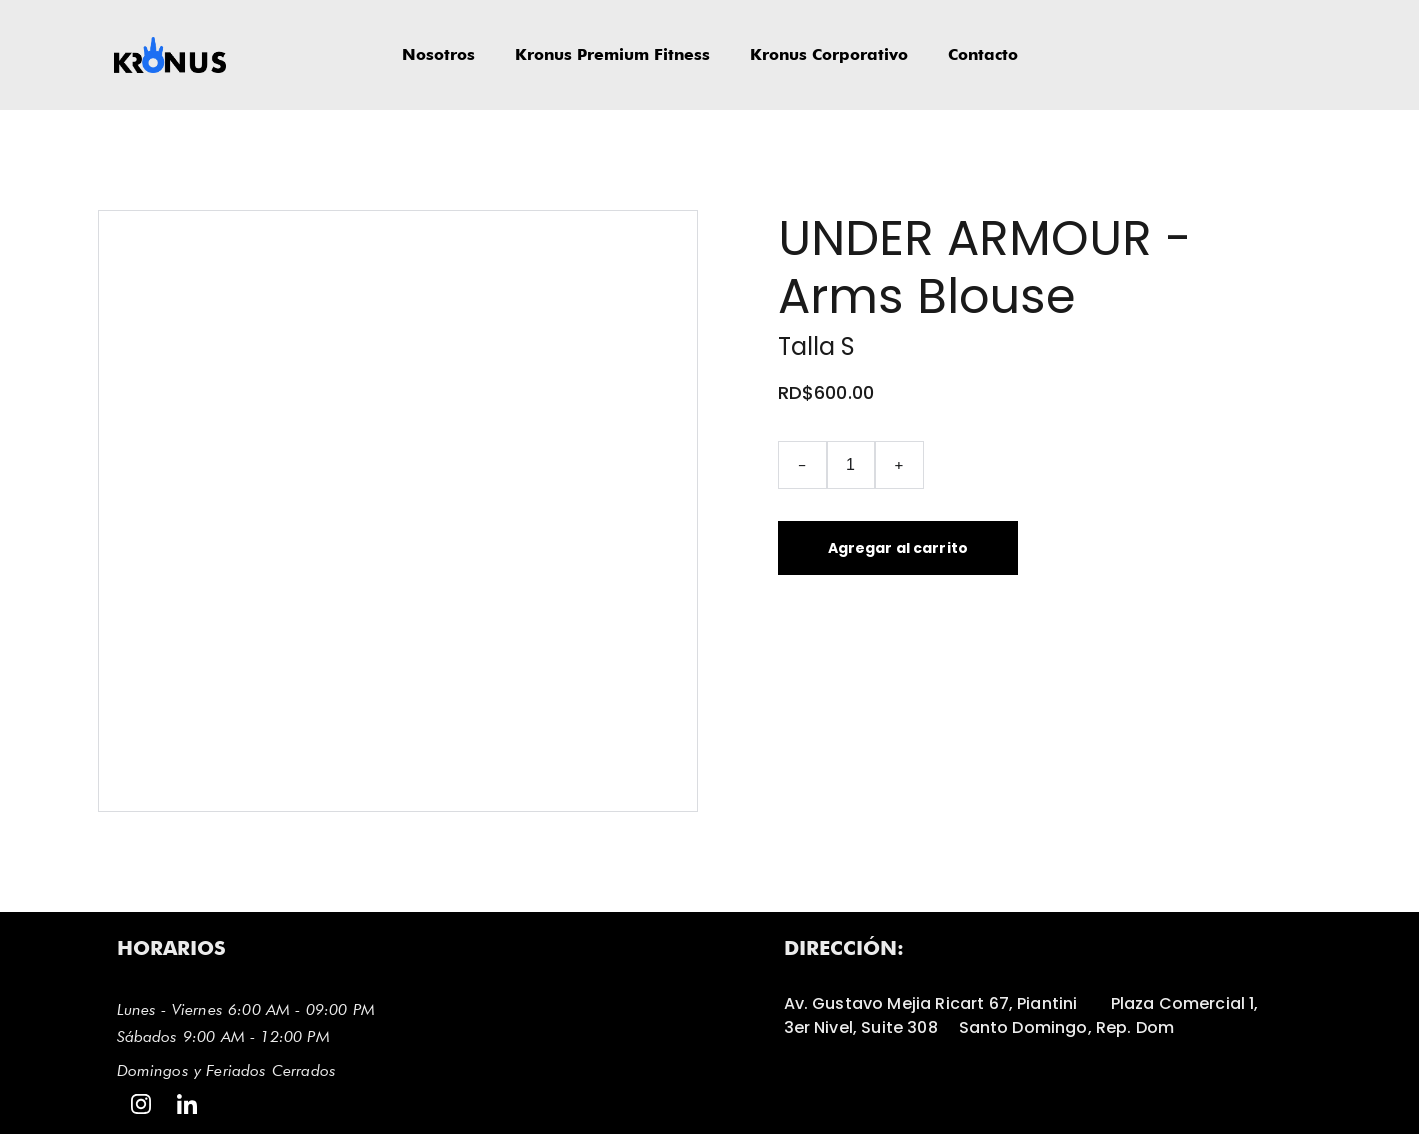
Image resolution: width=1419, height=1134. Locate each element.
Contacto (983, 54)
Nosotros (438, 54)
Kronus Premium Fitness (612, 54)
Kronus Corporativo (829, 54)
